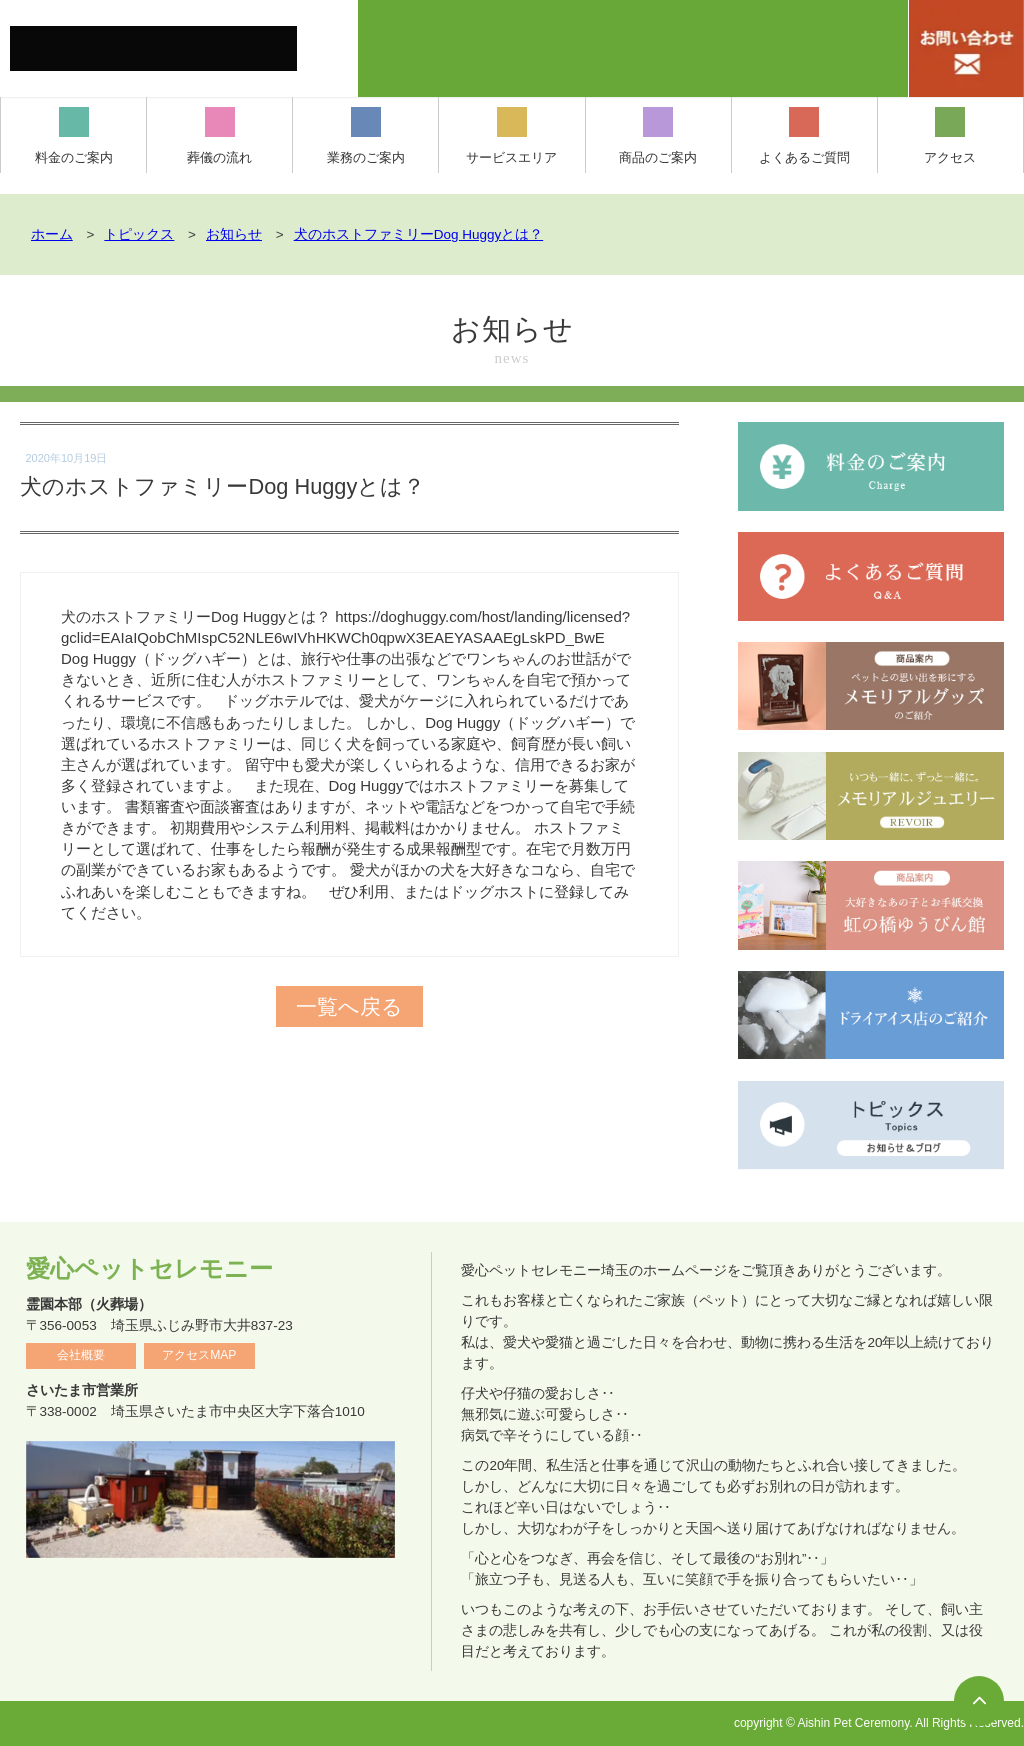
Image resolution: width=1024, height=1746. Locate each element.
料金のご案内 (74, 136)
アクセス (950, 136)
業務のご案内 (366, 136)
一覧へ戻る (350, 1006)
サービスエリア (511, 136)
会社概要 (81, 1355)
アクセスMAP (199, 1355)
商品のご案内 (658, 136)
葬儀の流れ (219, 136)
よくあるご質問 (804, 136)
